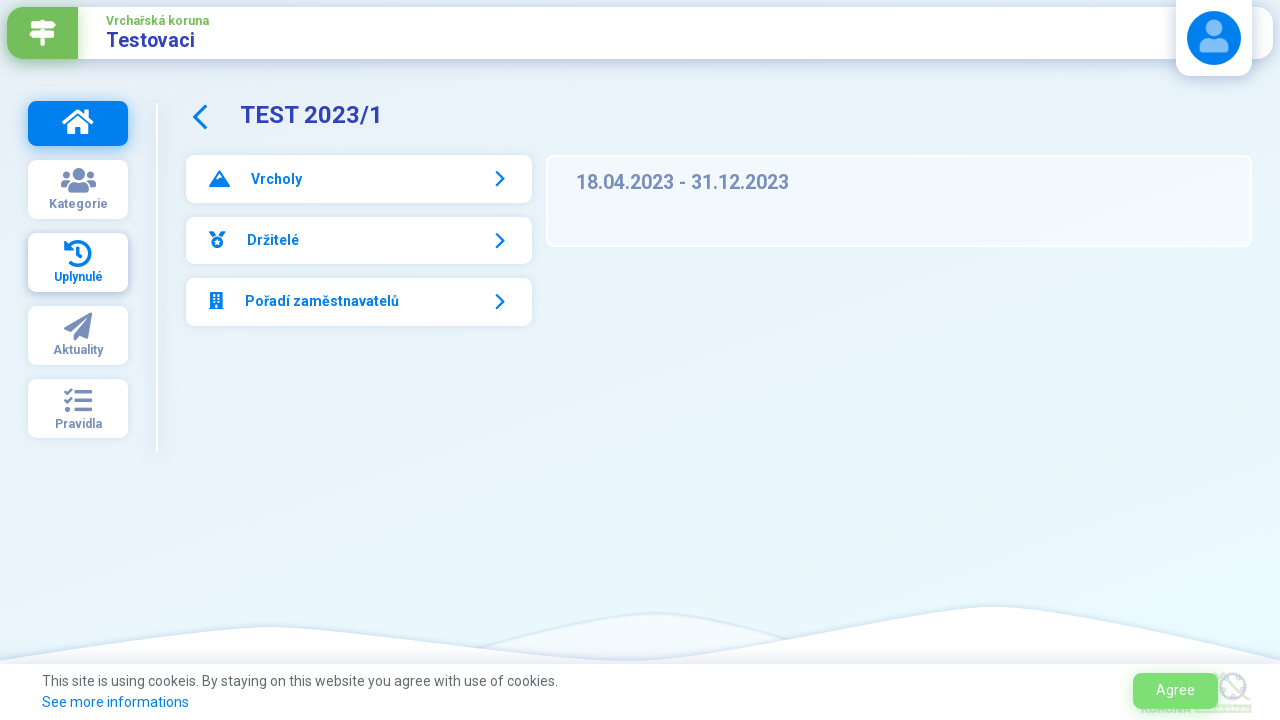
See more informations (115, 702)
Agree (1175, 690)
